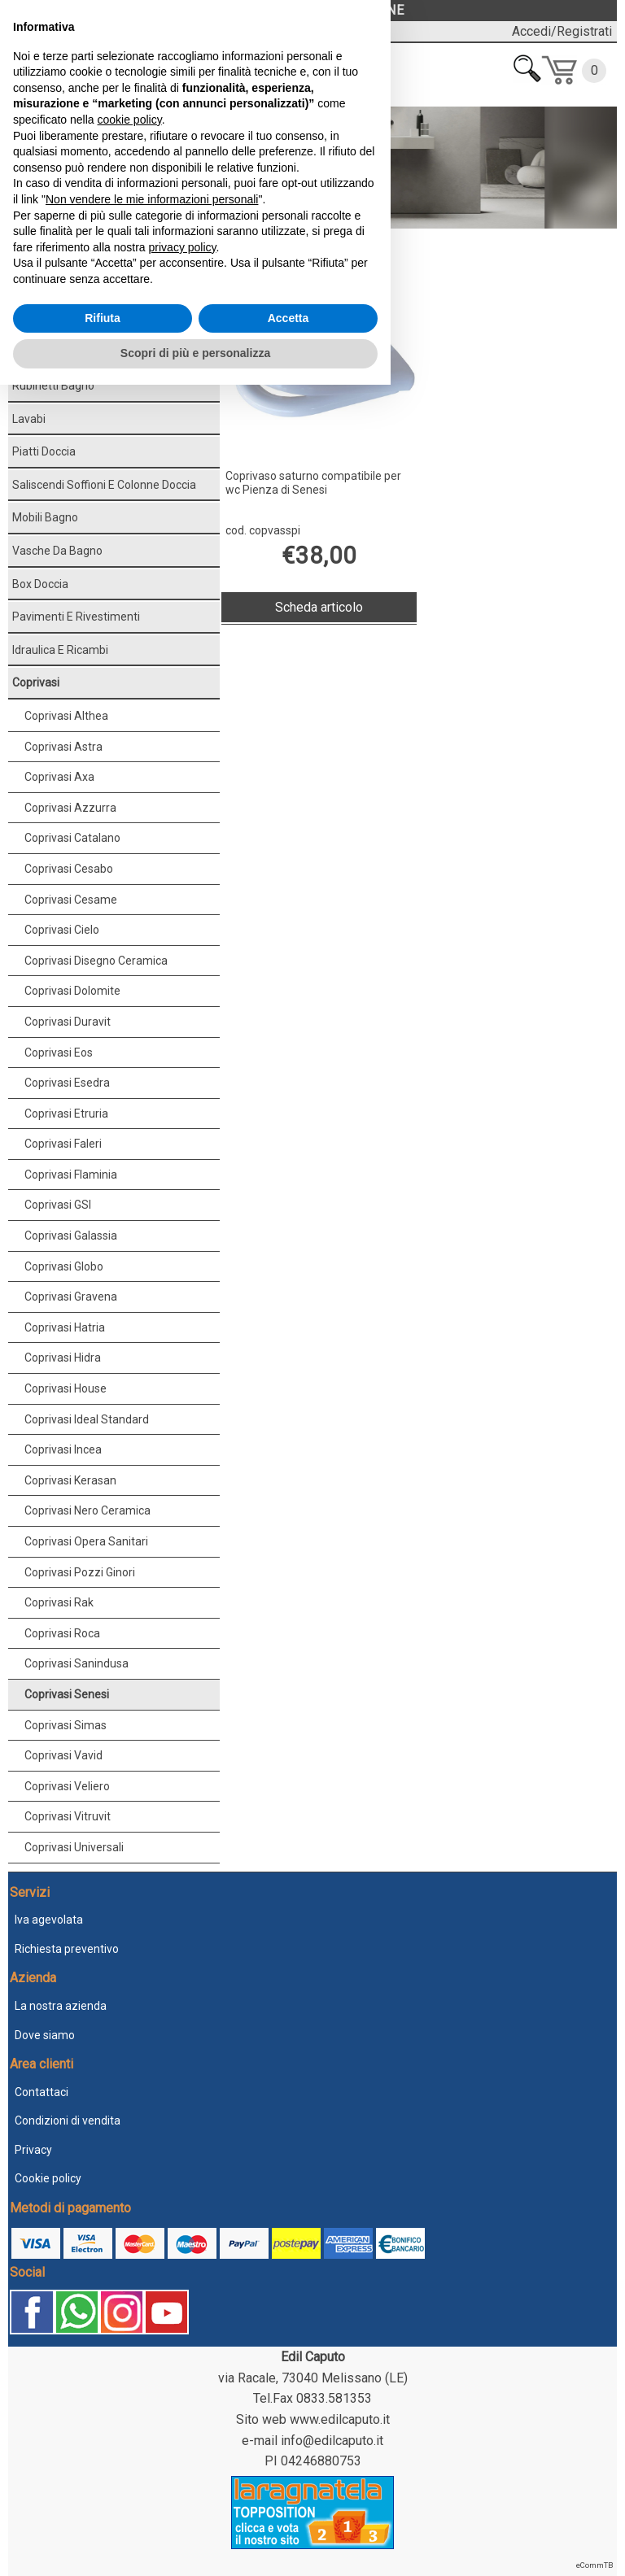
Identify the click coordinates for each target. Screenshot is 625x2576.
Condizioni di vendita (67, 2120)
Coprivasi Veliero (67, 1786)
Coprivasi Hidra (62, 1357)
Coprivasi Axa (59, 776)
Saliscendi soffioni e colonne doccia (104, 484)
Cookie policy (48, 2178)
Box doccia (40, 584)
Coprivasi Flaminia (70, 1174)
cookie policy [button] (130, 2310)
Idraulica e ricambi (60, 649)
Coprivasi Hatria (64, 1327)
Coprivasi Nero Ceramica (87, 1510)
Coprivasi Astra (63, 746)
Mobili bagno (45, 517)
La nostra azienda (61, 2005)
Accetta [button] (288, 2509)
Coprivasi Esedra (67, 1082)
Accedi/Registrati (562, 31)
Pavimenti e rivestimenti (76, 616)
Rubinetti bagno (53, 385)
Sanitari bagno (50, 319)
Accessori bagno (55, 352)
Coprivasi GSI (57, 1204)
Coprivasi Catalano (72, 837)
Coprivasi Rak (59, 1602)
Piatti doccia (44, 451)
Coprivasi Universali (74, 1847)
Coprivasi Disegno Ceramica (96, 960)
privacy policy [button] (182, 2438)
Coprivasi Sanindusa (76, 1663)
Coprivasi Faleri (63, 1143)
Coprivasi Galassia (70, 1235)
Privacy (33, 2149)
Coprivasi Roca (62, 1633)
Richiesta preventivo (67, 1948)
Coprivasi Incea (63, 1449)
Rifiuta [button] (102, 2509)
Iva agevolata (49, 1919)
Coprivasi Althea (66, 715)
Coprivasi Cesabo (68, 868)
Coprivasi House (65, 1388)
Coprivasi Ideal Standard (86, 1419)
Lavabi (29, 418)
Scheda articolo (319, 607)
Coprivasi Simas (65, 1725)
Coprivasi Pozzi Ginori (79, 1572)
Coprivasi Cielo (61, 929)
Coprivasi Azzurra (70, 807)
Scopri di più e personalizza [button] (195, 2544)
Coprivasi (63, 247)
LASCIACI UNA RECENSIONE (312, 10)
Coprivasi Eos (58, 1052)
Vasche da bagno (57, 550)
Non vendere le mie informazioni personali (152, 2390)
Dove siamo (45, 2035)
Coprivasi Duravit (67, 1021)
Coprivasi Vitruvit (67, 1816)
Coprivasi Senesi (66, 1694)
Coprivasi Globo (63, 1266)
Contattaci (41, 2092)
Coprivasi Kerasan (70, 1480)
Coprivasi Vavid (63, 1755)
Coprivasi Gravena (70, 1296)
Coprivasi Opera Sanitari (86, 1541)
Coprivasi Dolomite (72, 990)
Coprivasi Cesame (70, 899)
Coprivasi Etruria (66, 1113)
